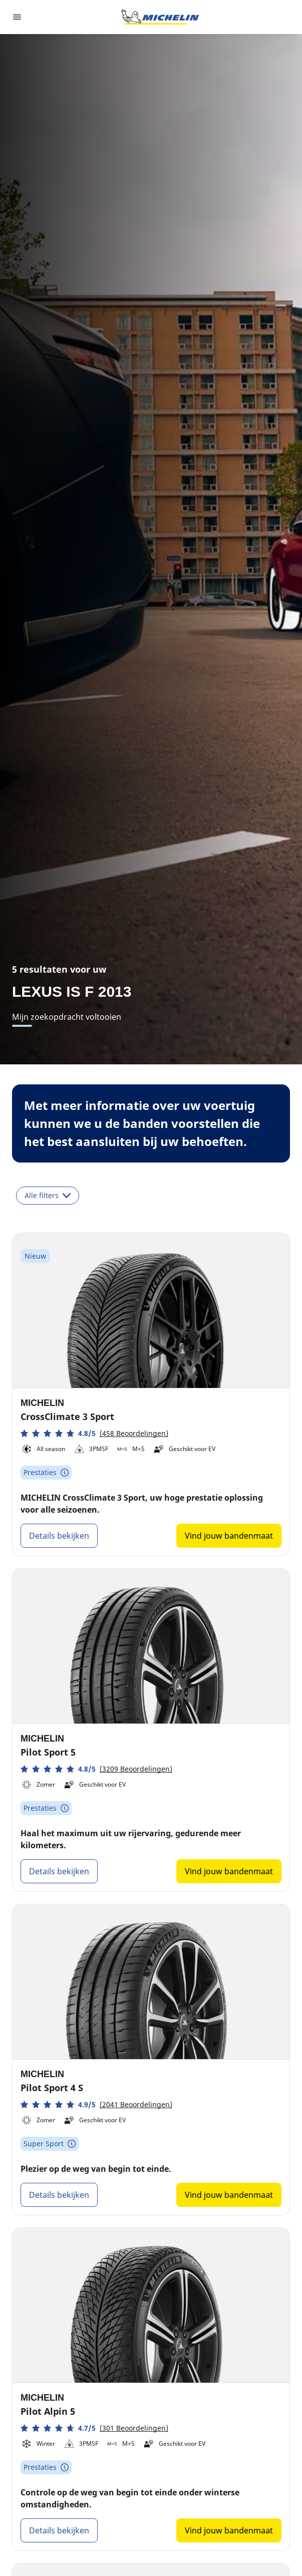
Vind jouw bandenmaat (229, 1535)
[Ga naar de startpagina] (160, 17)
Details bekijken (59, 1535)
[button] (94, 1433)
